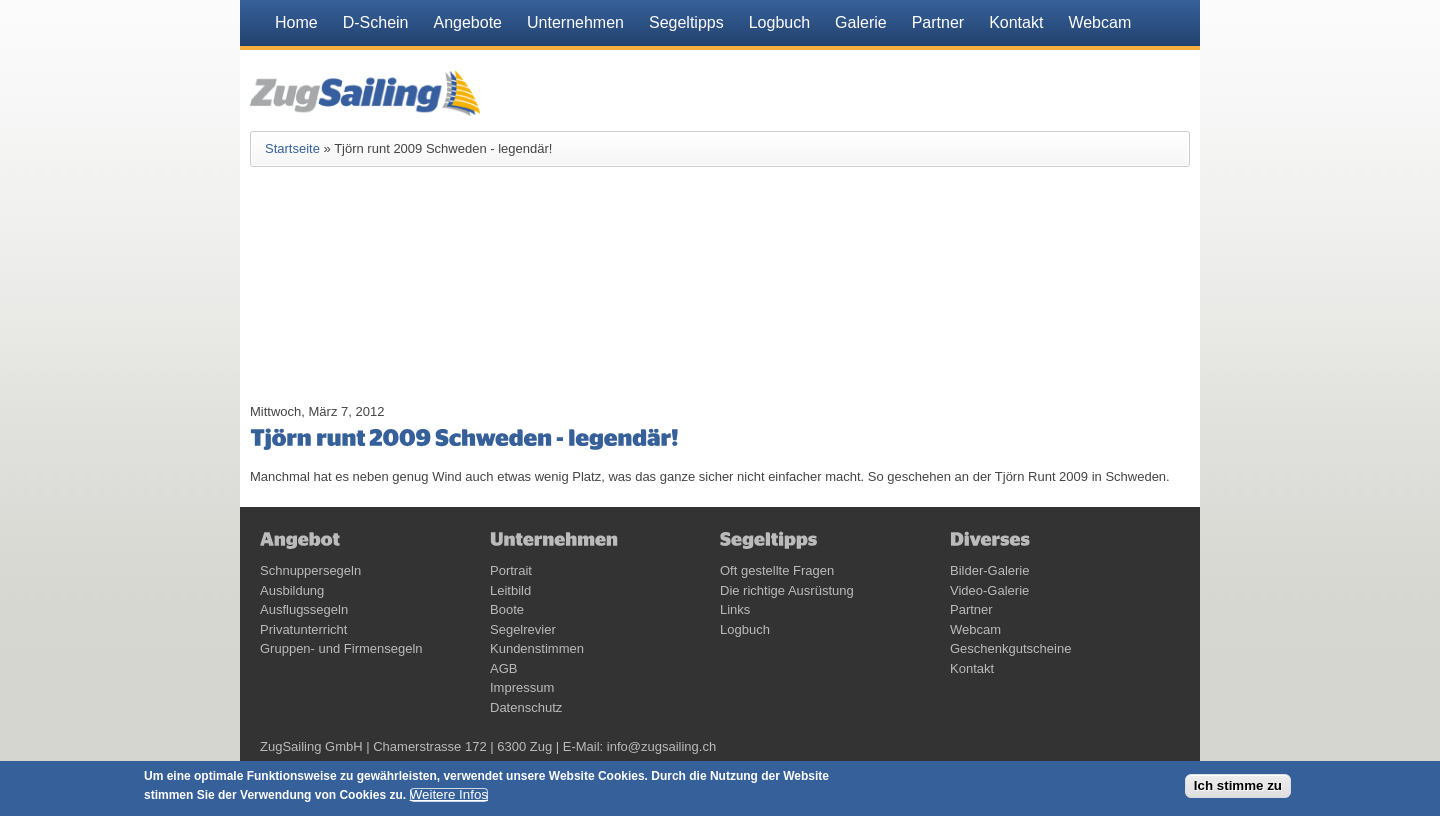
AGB (503, 668)
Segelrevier (523, 629)
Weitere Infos (449, 794)
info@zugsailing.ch (661, 746)
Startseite (292, 148)
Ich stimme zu (1238, 785)
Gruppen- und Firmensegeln (341, 648)
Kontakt (1016, 22)
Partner (938, 22)
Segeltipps (686, 22)
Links (735, 609)
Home (296, 22)
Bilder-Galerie (989, 570)
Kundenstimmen (537, 648)
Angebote (468, 22)
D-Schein (376, 22)
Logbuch (779, 22)
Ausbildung (292, 590)
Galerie (861, 22)
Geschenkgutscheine (1010, 648)
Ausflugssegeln (304, 609)
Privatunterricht (303, 629)
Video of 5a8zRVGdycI (390, 297)
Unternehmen (575, 22)
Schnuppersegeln (310, 570)
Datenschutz (526, 707)
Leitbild (510, 590)
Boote (507, 609)
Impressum (522, 687)
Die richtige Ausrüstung (787, 590)
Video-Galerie (989, 590)
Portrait (511, 570)
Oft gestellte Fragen (777, 570)
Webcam (1099, 22)
